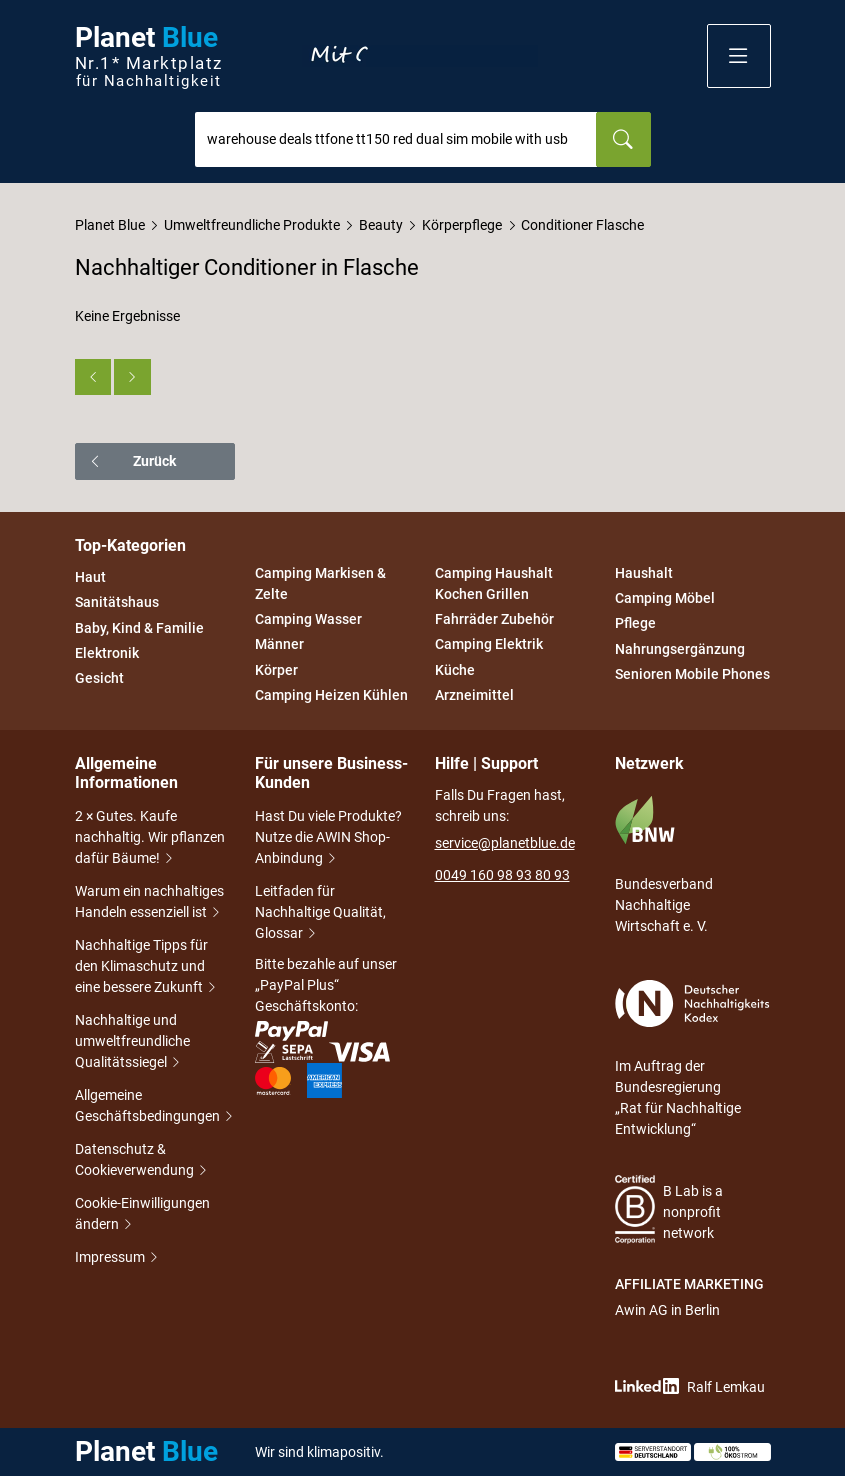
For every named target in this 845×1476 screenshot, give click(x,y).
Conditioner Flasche (582, 225)
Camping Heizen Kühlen (331, 695)
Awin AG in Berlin (667, 1310)
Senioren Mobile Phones (692, 674)
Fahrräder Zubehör (494, 619)
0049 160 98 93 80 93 (502, 875)
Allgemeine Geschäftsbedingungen (153, 1107)
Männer (279, 645)
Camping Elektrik (489, 645)
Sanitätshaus (117, 603)
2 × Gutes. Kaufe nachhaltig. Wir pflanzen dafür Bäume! (150, 839)
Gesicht (99, 678)
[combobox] (396, 139)
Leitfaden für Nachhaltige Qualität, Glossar (320, 914)
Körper (276, 670)
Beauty (381, 225)
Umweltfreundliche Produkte (252, 225)
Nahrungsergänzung (680, 649)
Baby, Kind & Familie (139, 628)
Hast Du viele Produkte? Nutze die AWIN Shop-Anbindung (328, 839)
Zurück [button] (132, 461)
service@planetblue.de (505, 843)
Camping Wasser (308, 619)
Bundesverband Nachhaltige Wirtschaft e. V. (664, 864)
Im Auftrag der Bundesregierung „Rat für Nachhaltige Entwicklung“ (692, 1058)
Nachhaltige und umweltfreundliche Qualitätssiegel (132, 1043)
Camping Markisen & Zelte (320, 583)
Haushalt (644, 573)
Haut (90, 577)
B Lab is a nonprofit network (669, 1209)
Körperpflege (462, 225)
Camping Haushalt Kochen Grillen (494, 583)
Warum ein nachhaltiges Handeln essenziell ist (149, 903)
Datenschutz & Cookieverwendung (142, 1161)
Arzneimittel (474, 695)
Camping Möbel (665, 598)
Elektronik (107, 653)
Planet (149, 56)
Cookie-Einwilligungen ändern (142, 1215)
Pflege (635, 624)
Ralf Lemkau (690, 1386)
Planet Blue (110, 225)
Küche (455, 670)
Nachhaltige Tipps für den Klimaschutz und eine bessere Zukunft (146, 968)
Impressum (111, 1258)
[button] (739, 56)
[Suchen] (623, 139)
